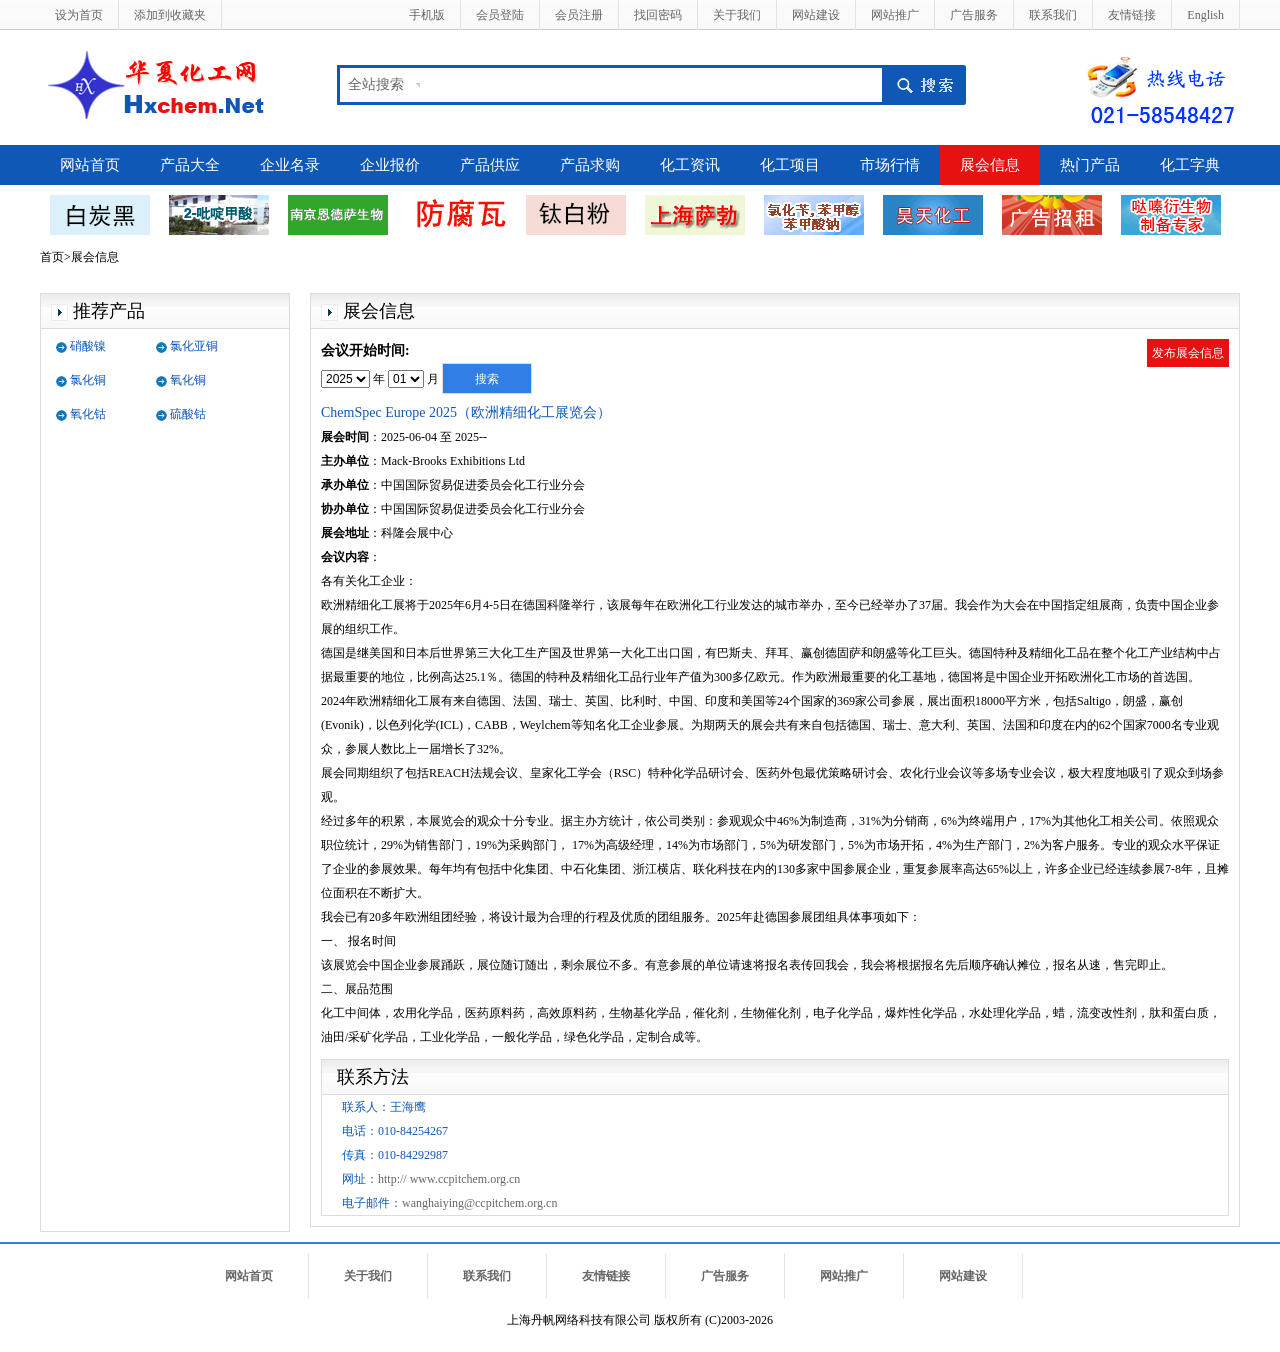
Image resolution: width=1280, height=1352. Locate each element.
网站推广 (895, 15)
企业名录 (290, 165)
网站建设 (816, 15)
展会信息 (990, 165)
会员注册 (579, 15)
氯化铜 (88, 380)
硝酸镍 (88, 346)
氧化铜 (188, 380)
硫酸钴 (188, 414)
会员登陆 (500, 15)
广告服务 (974, 15)
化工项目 (790, 165)
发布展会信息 (1188, 353)
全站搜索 (376, 84)
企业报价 (390, 165)
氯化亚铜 (194, 346)
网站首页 (90, 165)
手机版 (427, 15)
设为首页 (79, 15)
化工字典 (1190, 165)
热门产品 (1090, 165)
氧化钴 (88, 414)
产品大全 (190, 165)
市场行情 (890, 165)
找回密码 (658, 15)
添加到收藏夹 (170, 15)
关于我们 (737, 15)
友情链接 (1132, 15)
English (1205, 15)
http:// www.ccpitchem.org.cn (449, 1179)
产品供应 (490, 165)
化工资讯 (690, 165)
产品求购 (590, 165)
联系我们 (1053, 15)
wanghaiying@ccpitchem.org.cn (479, 1203)
